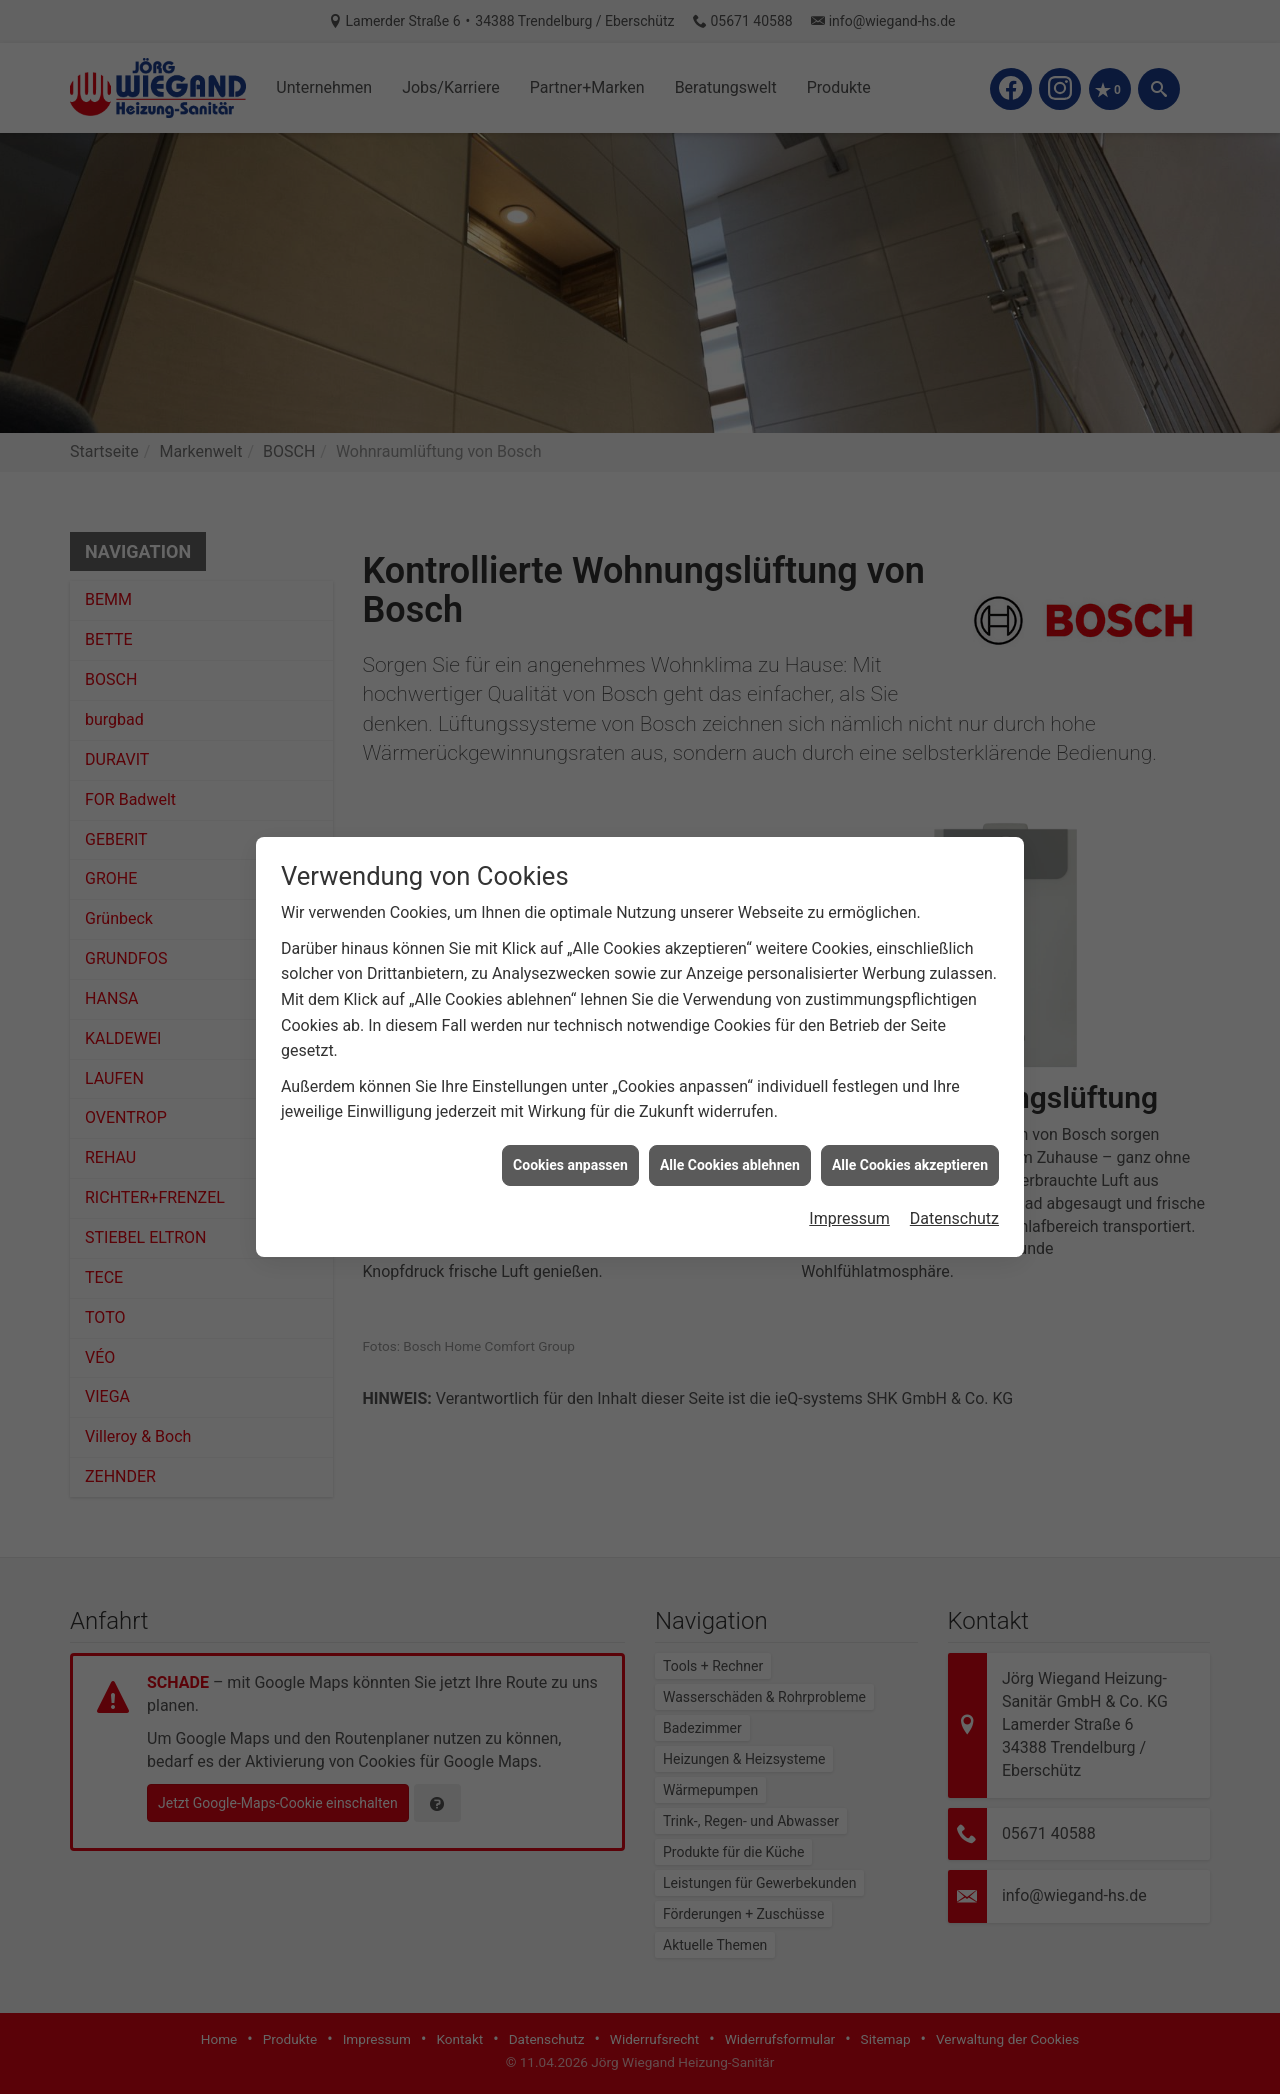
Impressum (849, 1191)
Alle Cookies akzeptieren (910, 1138)
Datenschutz (954, 1191)
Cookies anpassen (570, 1138)
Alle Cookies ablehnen (730, 1138)
